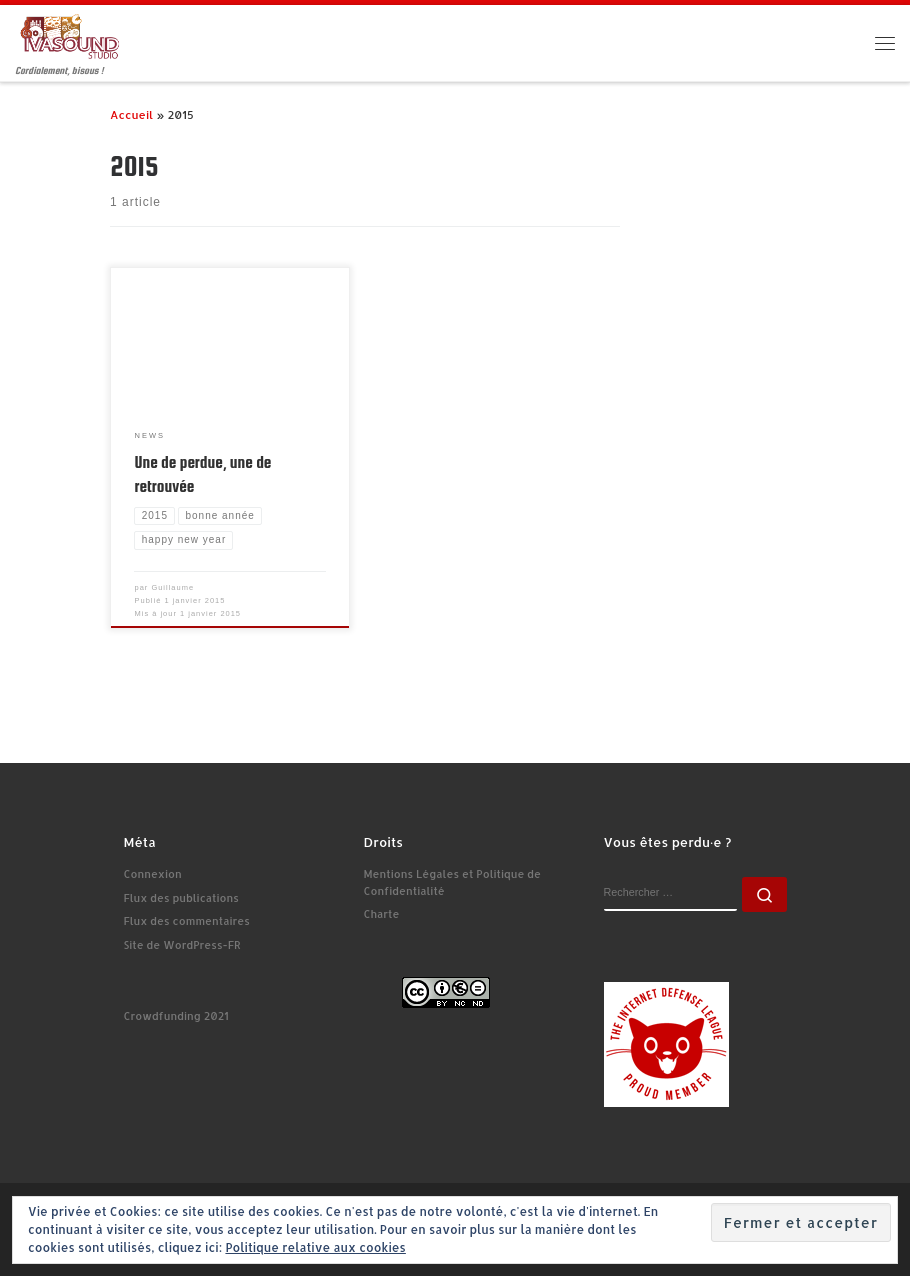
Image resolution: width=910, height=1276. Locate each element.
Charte (382, 914)
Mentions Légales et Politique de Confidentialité (453, 882)
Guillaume (172, 587)
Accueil (131, 114)
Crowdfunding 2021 (176, 1016)
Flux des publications (181, 898)
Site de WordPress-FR (182, 945)
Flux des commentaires (187, 921)
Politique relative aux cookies (315, 1247)
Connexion (153, 874)
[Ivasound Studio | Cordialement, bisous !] (70, 35)
